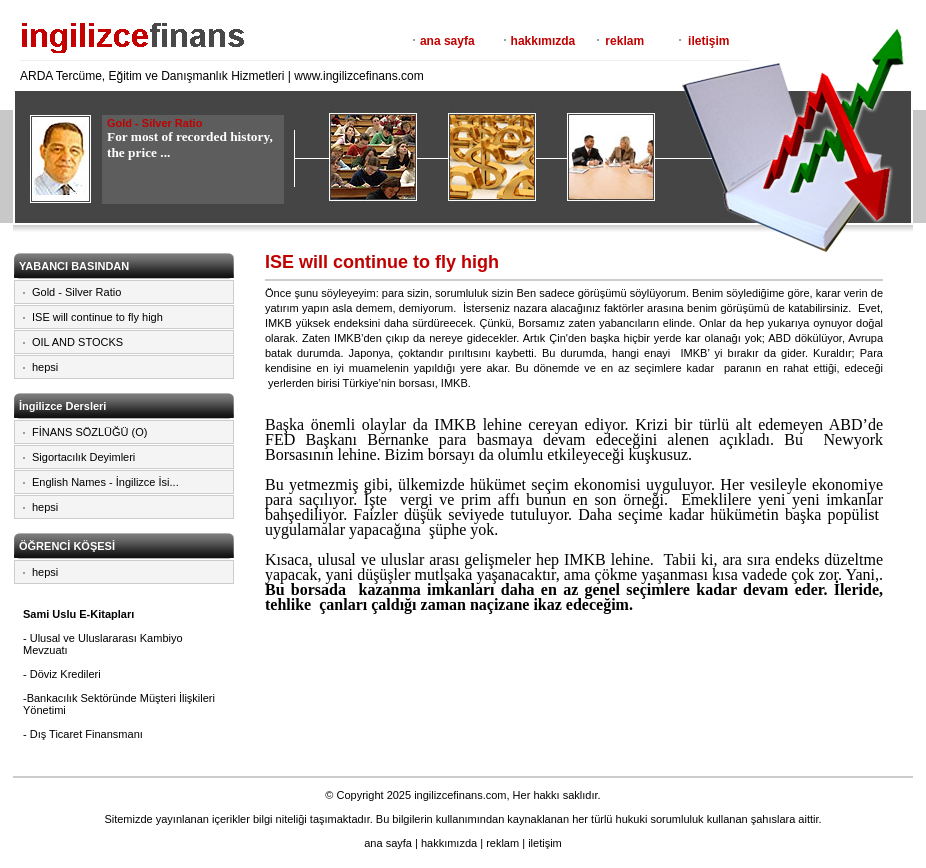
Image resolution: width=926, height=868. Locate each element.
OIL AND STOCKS (77, 342)
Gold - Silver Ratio (76, 292)
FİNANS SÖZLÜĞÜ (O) (90, 432)
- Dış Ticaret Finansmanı (83, 734)
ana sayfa (447, 41)
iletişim (708, 41)
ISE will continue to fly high (97, 317)
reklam (624, 41)
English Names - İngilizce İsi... (105, 482)
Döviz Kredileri (65, 674)
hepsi (45, 367)
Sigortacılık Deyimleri (83, 457)
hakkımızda (543, 41)
